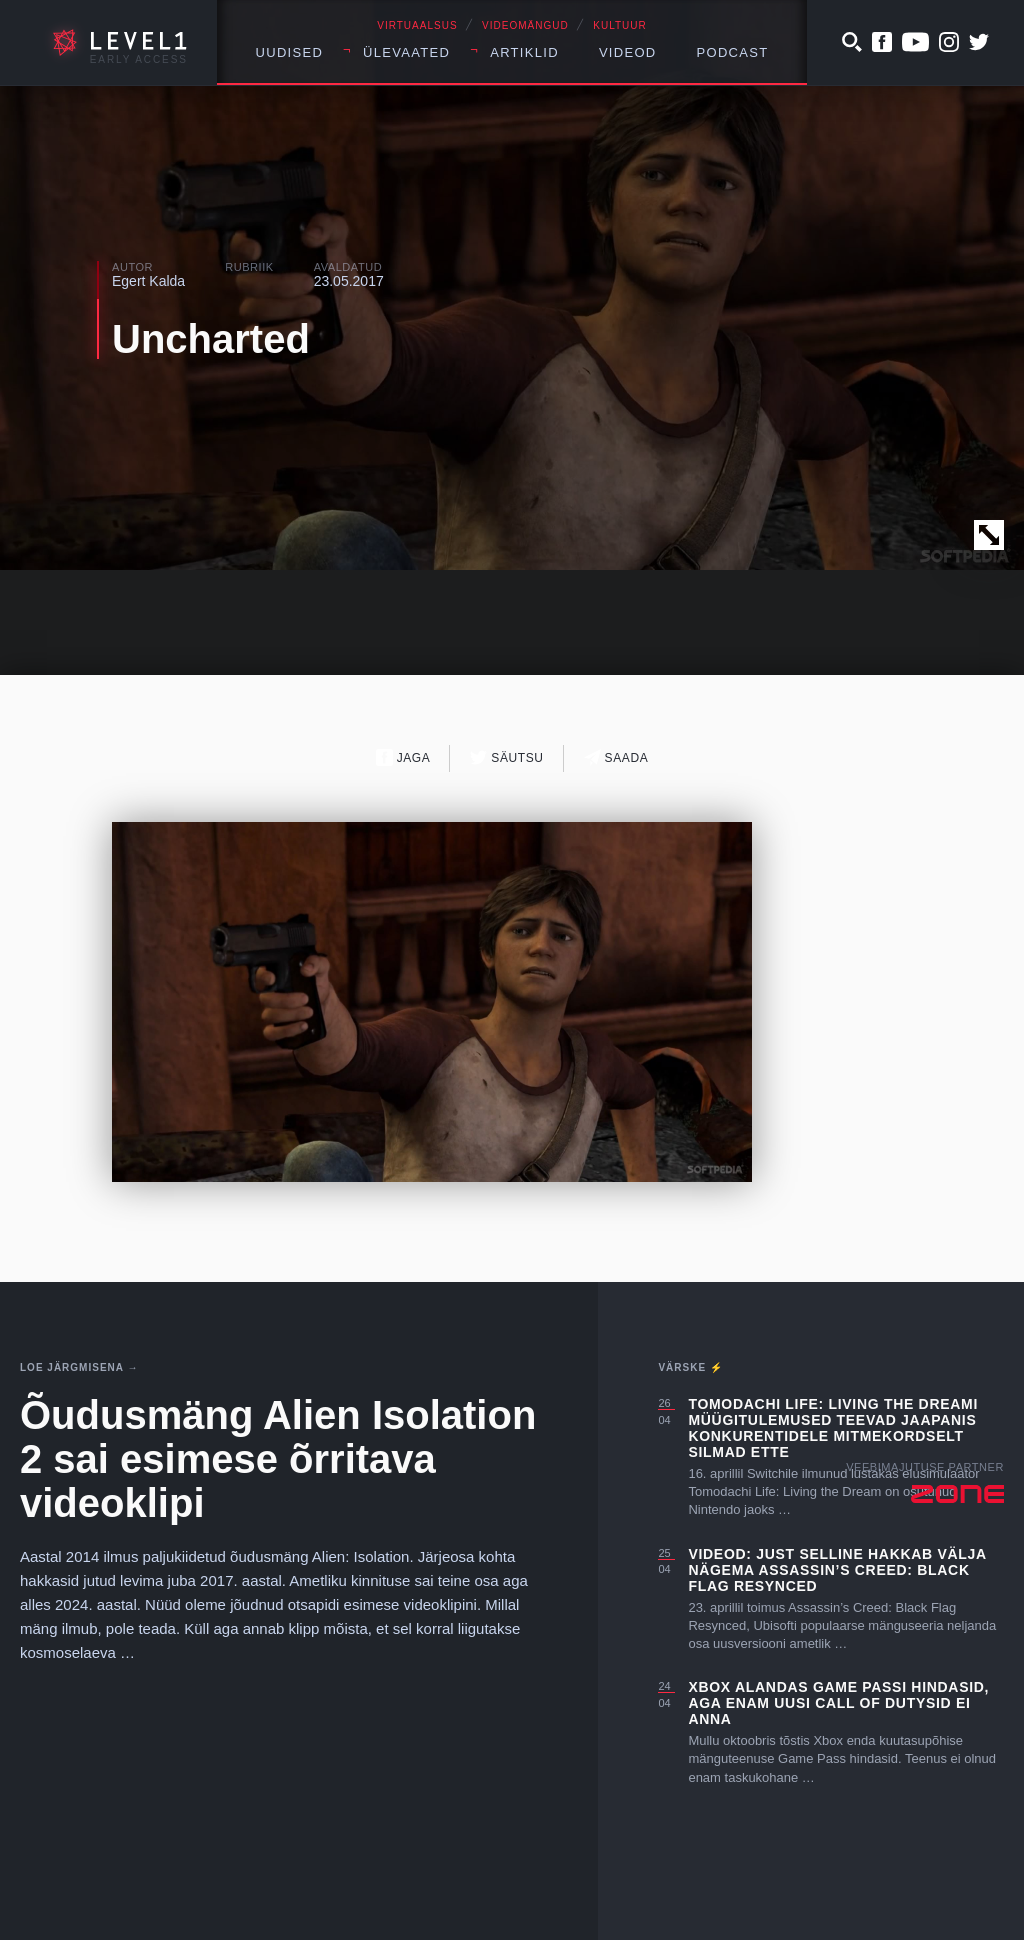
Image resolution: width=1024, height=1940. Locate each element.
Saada (616, 757)
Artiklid (524, 52)
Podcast (733, 52)
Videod (628, 52)
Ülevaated (406, 52)
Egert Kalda (148, 281)
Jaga (403, 757)
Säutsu (506, 757)
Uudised (290, 52)
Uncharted (211, 339)
